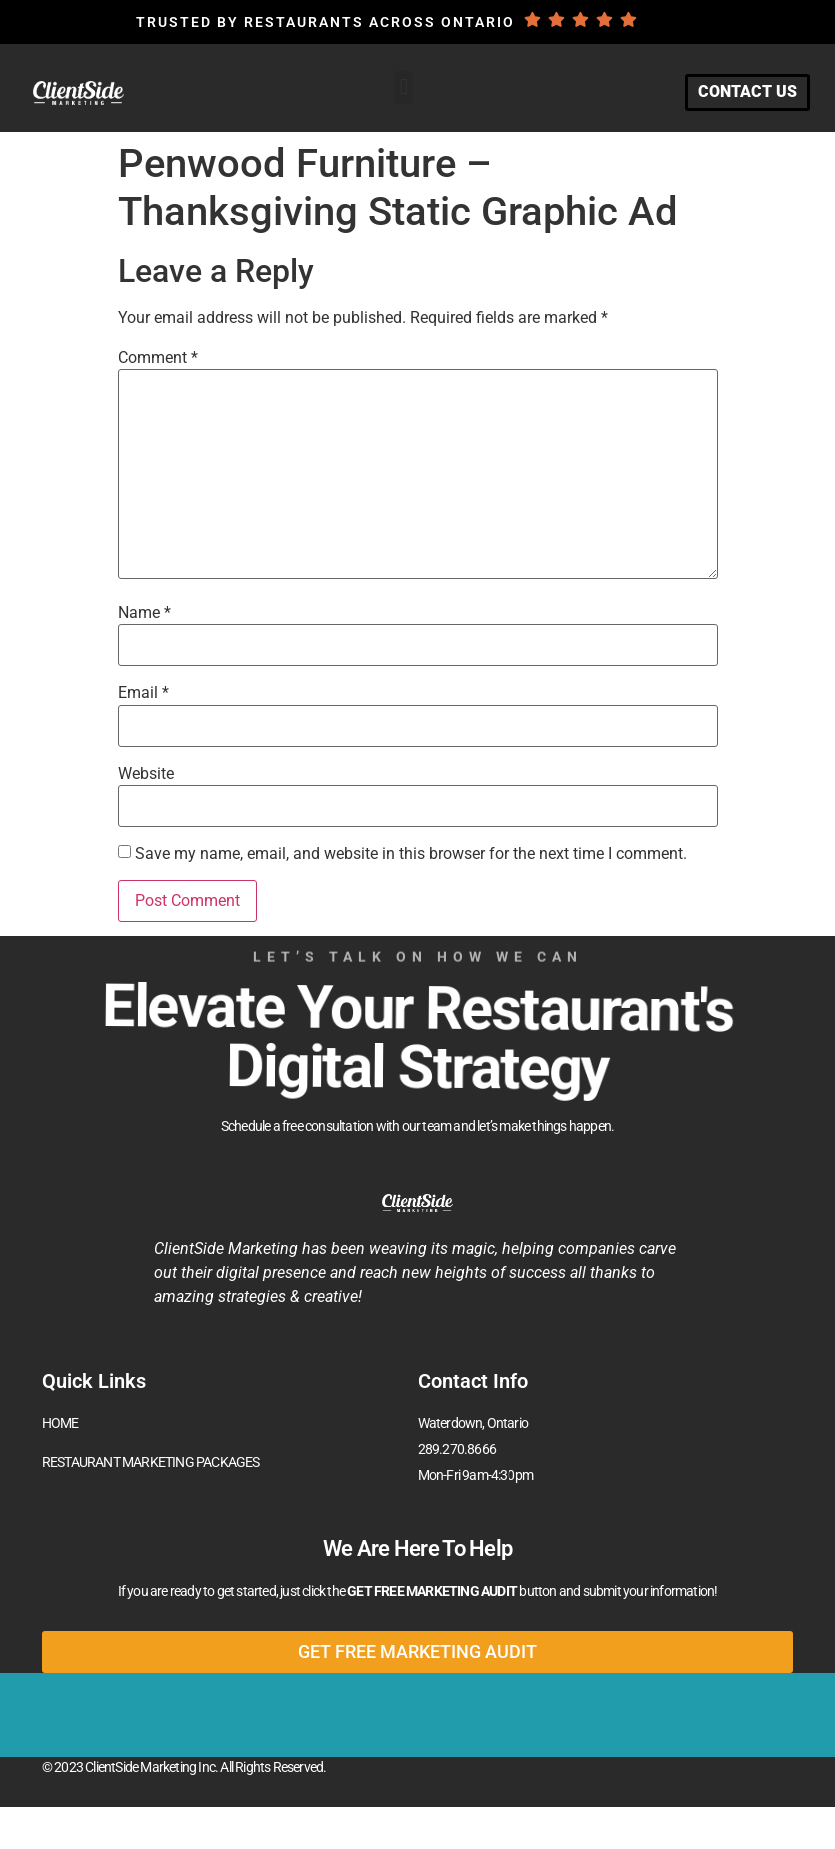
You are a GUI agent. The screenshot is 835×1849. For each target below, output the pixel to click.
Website (146, 774)
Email (143, 693)
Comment (158, 358)
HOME (60, 1423)
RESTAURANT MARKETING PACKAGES (151, 1462)
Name (144, 613)
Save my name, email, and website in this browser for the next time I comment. (411, 854)
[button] (403, 87)
